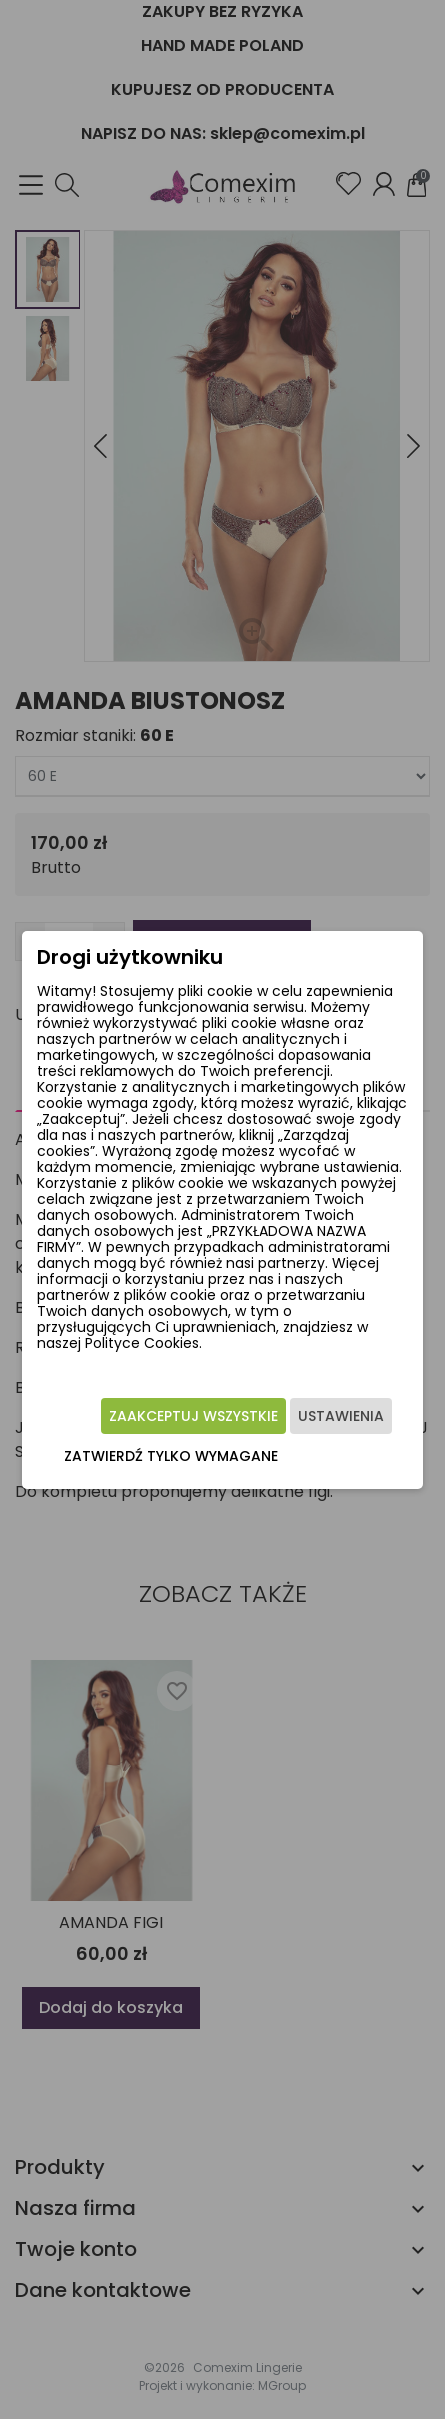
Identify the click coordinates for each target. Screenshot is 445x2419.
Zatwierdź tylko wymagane (171, 1456)
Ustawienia (341, 1416)
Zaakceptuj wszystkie (193, 1416)
